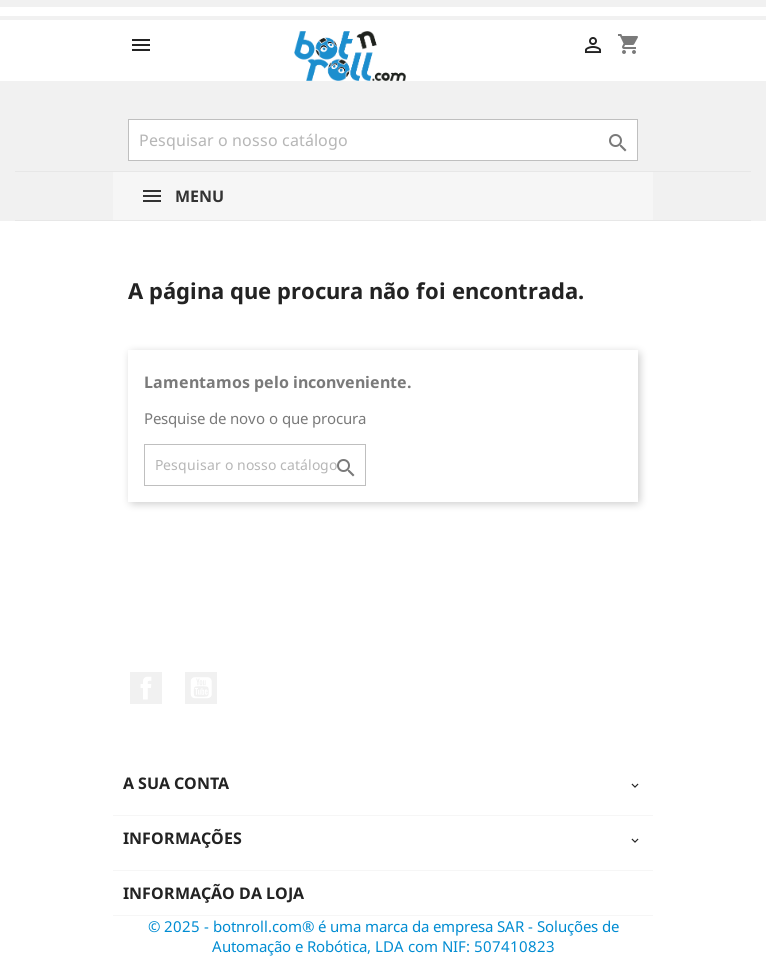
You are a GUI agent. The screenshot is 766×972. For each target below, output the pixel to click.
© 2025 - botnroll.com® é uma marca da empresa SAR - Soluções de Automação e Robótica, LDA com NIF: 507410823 (383, 936)
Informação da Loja (213, 893)
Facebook (146, 688)
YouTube (201, 688)
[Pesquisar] (383, 140)
